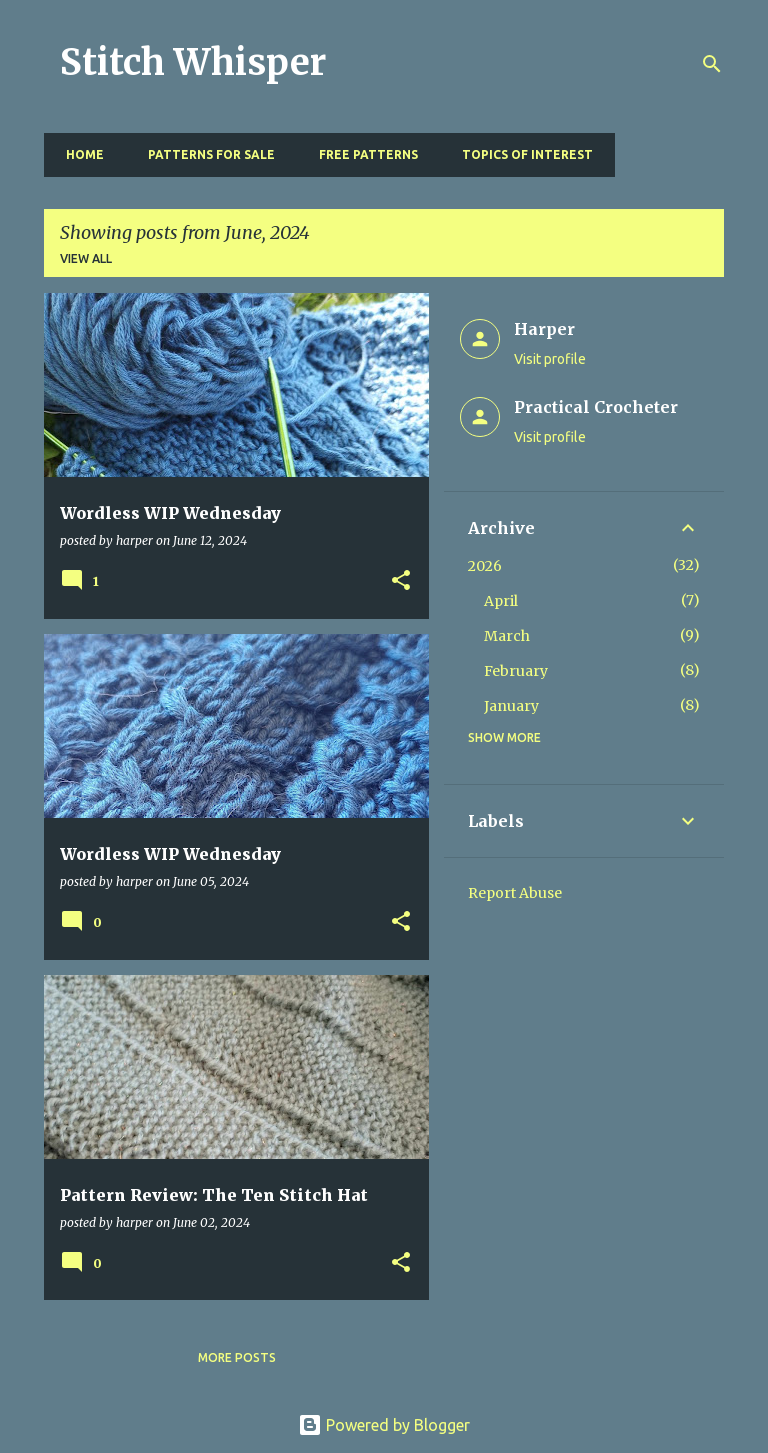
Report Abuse (515, 893)
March (507, 636)
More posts (237, 1357)
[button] (401, 581)
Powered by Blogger (384, 1425)
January (511, 706)
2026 (485, 566)
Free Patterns (362, 154)
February (516, 671)
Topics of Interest (521, 154)
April (501, 601)
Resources (667, 154)
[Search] (712, 64)
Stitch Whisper (193, 62)
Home (79, 154)
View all (86, 258)
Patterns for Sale (205, 154)
